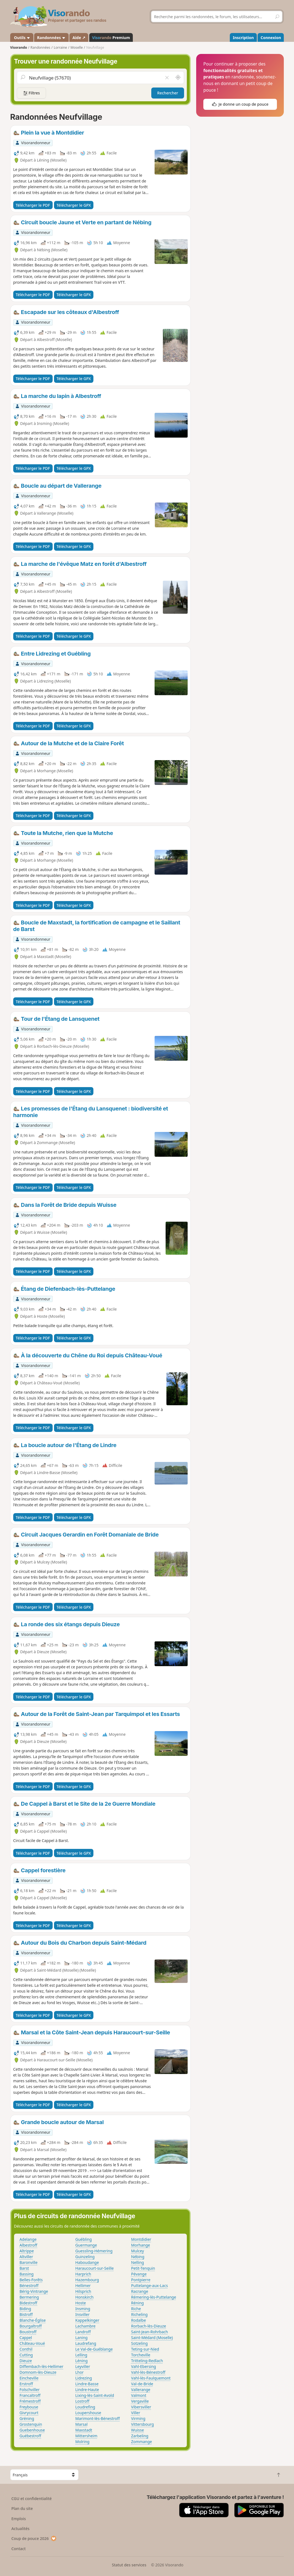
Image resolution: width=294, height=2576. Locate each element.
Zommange (141, 2441)
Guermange (86, 2245)
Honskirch (84, 2297)
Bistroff (26, 2314)
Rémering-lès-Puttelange (153, 2297)
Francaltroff (30, 2395)
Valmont (138, 2395)
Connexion (271, 37)
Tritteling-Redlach (147, 2360)
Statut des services (129, 2564)
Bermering (29, 2297)
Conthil (26, 2349)
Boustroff (28, 2331)
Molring (82, 2441)
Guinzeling (85, 2256)
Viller (135, 2412)
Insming (82, 2308)
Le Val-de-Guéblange (94, 2349)
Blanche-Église (33, 2320)
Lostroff (82, 2401)
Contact (18, 2548)
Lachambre (85, 2326)
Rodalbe (138, 2320)
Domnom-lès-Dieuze (38, 2372)
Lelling (81, 2354)
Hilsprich (83, 2291)
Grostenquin (31, 2424)
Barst (24, 2268)
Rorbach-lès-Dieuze (148, 2326)
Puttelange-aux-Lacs (149, 2285)
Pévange (139, 2274)
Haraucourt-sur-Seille (94, 2268)
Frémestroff (30, 2401)
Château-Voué (32, 2343)
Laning (81, 2337)
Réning (137, 2302)
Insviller (82, 2314)
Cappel (26, 2337)
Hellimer (83, 2285)
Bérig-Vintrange (34, 2291)
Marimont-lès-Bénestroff (97, 2418)
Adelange (28, 2239)
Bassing (27, 2274)
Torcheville (140, 2354)
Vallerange (140, 2389)
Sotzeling (139, 2343)
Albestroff (28, 2245)
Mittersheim (86, 2435)
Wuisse (137, 2430)
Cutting (26, 2354)
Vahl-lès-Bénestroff (148, 2372)
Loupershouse (88, 2412)
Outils (21, 37)
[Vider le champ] (166, 77)
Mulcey (137, 2250)
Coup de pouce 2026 (33, 2538)
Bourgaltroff (31, 2326)
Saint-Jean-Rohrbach (149, 2331)
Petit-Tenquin (143, 2268)
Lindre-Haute (87, 2389)
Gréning (27, 2418)
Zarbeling (140, 2435)
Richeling (139, 2314)
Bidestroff (28, 2302)
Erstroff (26, 2383)
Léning (81, 2360)
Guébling (83, 2239)
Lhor (79, 2372)
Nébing (137, 2256)
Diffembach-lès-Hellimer (41, 2366)
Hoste (80, 2302)
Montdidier (141, 2239)
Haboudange (87, 2262)
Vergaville (140, 2401)
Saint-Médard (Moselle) (152, 2337)
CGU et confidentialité (31, 2498)
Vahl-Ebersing (143, 2366)
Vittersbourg (142, 2424)
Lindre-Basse (86, 2383)
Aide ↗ (78, 37)
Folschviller (30, 2389)
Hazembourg (87, 2279)
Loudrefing (85, 2406)
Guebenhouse (32, 2430)
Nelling (137, 2262)
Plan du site (22, 2508)
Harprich (83, 2274)
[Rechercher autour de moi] (178, 77)
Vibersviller (141, 2406)
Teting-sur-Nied (145, 2349)
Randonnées (51, 37)
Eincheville (29, 2378)
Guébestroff (30, 2435)
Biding (25, 2308)
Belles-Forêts (31, 2279)
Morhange (140, 2245)
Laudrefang (85, 2343)
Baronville (28, 2262)
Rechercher (167, 92)
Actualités (20, 2528)
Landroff (83, 2331)
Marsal (81, 2424)
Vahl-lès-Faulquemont (151, 2378)
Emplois (18, 2518)
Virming (138, 2418)
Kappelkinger (87, 2320)
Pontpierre (140, 2279)
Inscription (243, 37)
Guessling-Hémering (93, 2250)
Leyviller (82, 2366)
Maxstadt (83, 2430)
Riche (136, 2308)
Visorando (18, 47)
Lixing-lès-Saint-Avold (94, 2395)
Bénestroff (29, 2285)
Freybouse (29, 2406)
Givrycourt (29, 2412)
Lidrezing (83, 2378)
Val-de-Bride (142, 2383)
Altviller (26, 2256)
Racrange (139, 2291)
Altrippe (27, 2250)
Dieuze (26, 2360)
